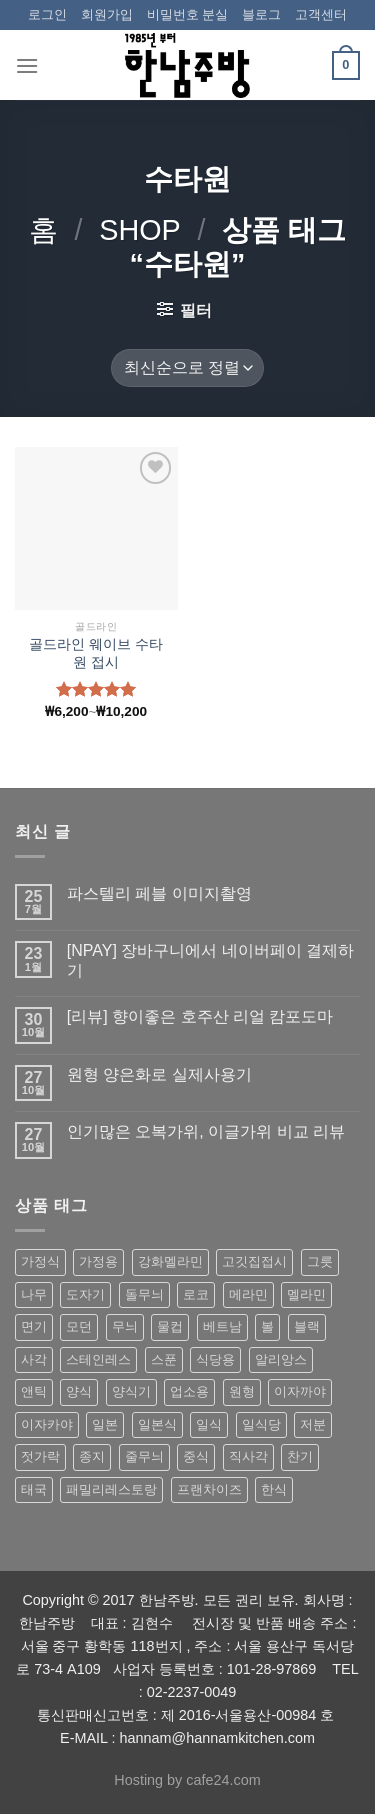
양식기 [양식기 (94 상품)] (131, 1391)
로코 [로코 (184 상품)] (196, 1294)
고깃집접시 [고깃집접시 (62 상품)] (254, 1261)
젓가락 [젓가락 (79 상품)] (40, 1456)
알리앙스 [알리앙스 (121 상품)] (281, 1359)
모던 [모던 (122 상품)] (79, 1326)
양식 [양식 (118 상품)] (79, 1391)
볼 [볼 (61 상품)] (267, 1326)
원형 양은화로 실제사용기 (159, 1074)
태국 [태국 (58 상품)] (34, 1489)
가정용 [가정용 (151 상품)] (98, 1261)
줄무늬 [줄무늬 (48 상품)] (144, 1456)
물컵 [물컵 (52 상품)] (170, 1326)
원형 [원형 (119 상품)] (242, 1391)
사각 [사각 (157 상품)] (34, 1359)
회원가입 (107, 14)
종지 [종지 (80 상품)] (92, 1456)
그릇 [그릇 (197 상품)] (320, 1261)
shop (140, 230)
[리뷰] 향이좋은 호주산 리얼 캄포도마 (200, 1016)
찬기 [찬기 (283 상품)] (300, 1456)
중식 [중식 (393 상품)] (196, 1456)
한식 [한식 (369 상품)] (274, 1489)
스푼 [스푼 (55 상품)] (164, 1359)
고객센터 (321, 14)
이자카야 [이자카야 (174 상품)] (47, 1424)
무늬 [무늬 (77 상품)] (125, 1326)
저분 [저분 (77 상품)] (313, 1424)
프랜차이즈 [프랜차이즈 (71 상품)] (209, 1489)
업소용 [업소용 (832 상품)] (189, 1391)
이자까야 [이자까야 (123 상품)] (300, 1391)
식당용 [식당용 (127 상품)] (215, 1359)
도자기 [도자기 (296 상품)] (85, 1294)
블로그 (261, 14)
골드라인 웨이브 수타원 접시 (96, 653)
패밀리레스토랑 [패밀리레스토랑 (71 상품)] (111, 1489)
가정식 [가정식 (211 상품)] (40, 1261)
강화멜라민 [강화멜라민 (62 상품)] (170, 1261)
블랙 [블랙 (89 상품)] (307, 1326)
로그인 (47, 14)
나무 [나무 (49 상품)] (34, 1294)
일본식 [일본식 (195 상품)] (157, 1424)
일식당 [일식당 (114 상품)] (261, 1424)
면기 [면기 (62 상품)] (34, 1326)
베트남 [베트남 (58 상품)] (222, 1326)
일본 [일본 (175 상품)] (105, 1424)
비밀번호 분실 (188, 14)
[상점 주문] (187, 368)
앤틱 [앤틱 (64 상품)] (34, 1391)
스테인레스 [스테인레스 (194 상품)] (98, 1359)
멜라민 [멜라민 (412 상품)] (306, 1294)
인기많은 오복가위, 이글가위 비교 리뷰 (206, 1131)
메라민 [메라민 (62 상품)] (248, 1294)
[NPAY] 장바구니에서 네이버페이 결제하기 (210, 960)
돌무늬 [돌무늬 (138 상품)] (144, 1294)
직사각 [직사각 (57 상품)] (248, 1456)
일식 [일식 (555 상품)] (209, 1424)
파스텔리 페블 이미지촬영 (159, 893)
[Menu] (27, 65)
